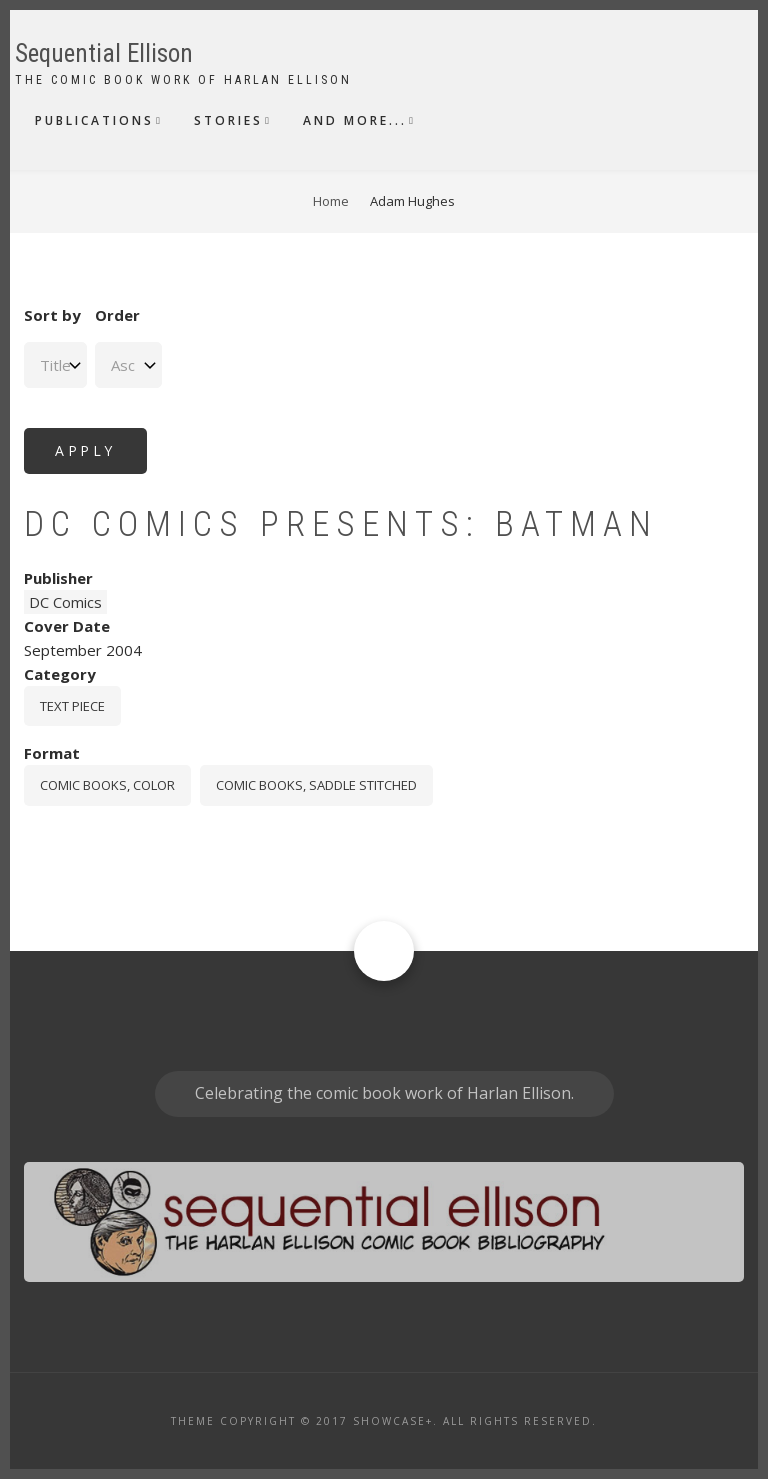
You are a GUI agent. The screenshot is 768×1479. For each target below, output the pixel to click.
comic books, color (107, 785)
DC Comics (65, 602)
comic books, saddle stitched (316, 785)
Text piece (72, 706)
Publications (94, 120)
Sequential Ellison (104, 53)
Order (117, 315)
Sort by (52, 315)
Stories (228, 120)
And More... (355, 120)
